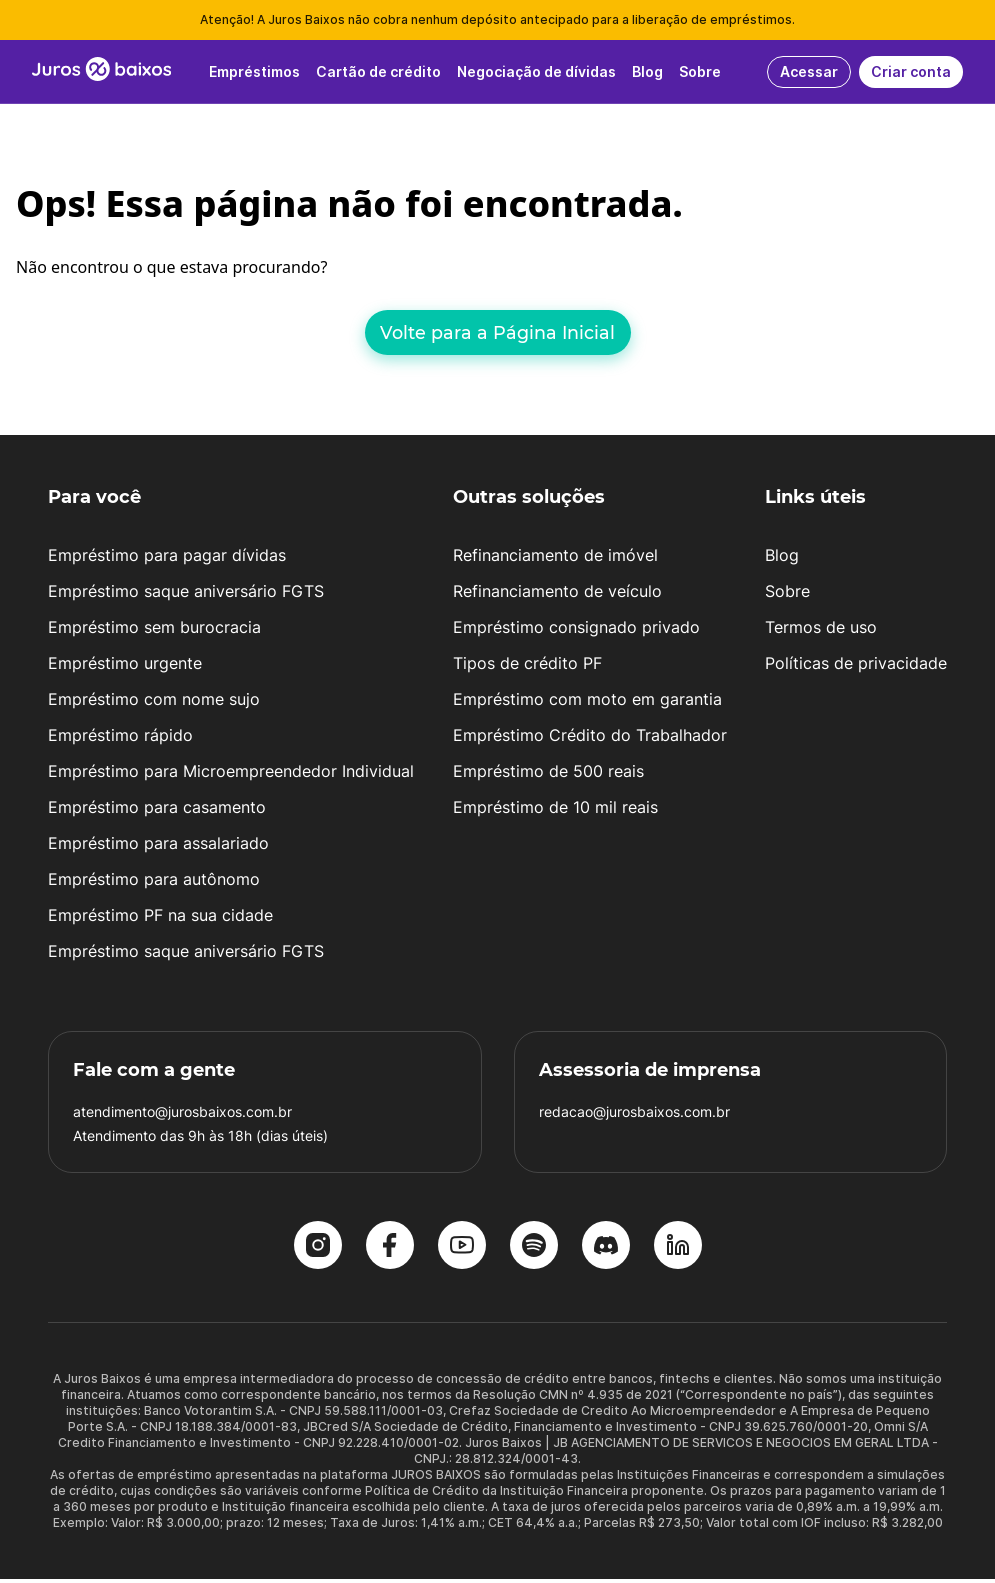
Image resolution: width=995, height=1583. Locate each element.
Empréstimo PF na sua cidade (160, 919)
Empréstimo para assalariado (158, 847)
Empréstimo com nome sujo (154, 703)
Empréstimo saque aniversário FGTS (186, 595)
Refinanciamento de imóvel (555, 559)
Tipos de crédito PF (527, 667)
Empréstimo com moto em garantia (587, 703)
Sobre (787, 595)
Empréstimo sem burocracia (154, 631)
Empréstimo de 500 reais (548, 775)
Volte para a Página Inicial (497, 332)
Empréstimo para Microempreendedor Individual (231, 775)
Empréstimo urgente (125, 667)
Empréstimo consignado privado (576, 631)
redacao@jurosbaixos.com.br (634, 1115)
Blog (782, 559)
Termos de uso (821, 631)
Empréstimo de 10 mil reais (555, 811)
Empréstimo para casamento (157, 811)
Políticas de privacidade (856, 667)
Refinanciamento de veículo (557, 595)
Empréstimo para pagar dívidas (167, 559)
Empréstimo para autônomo (154, 883)
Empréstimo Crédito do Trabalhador (590, 739)
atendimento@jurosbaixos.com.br (182, 1115)
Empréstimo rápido (120, 739)
